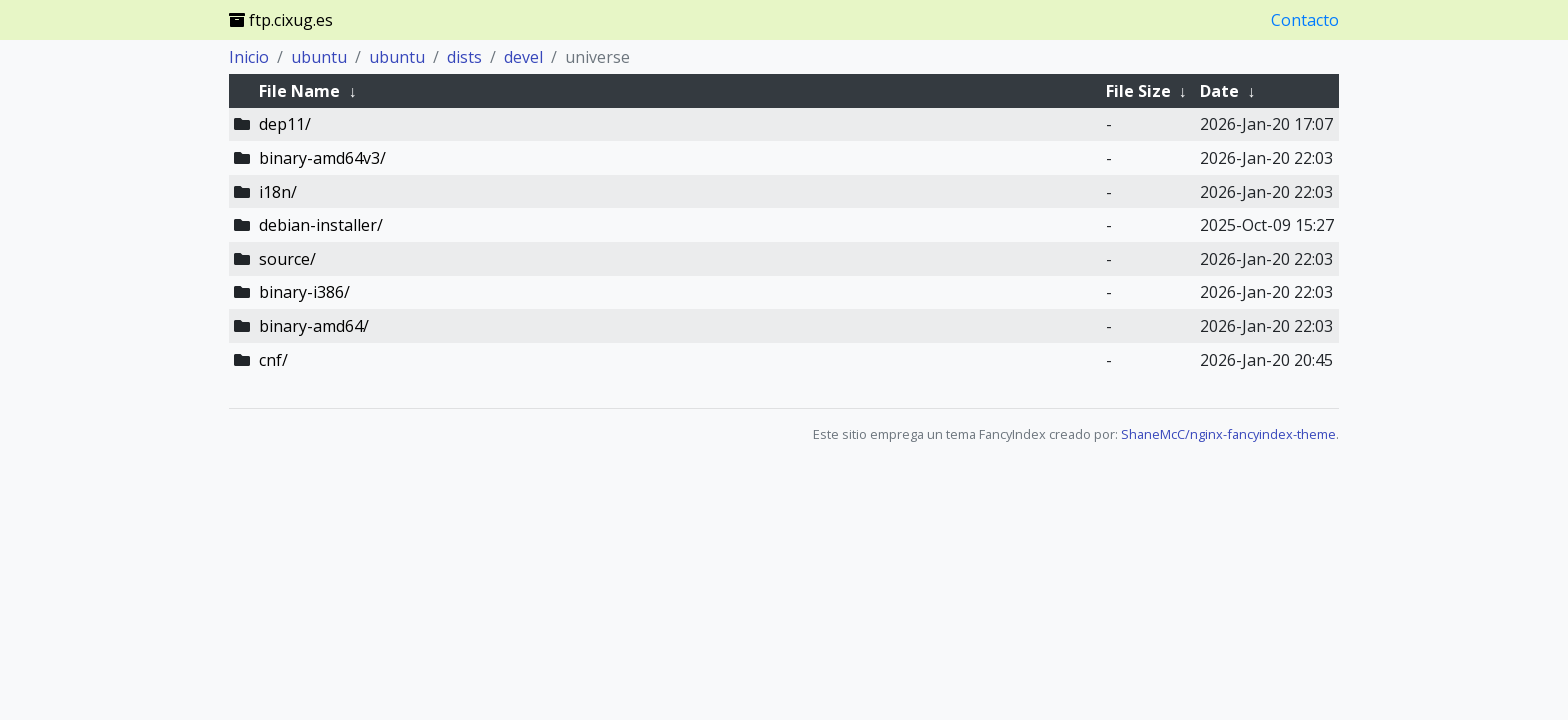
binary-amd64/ (314, 326)
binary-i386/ (304, 292)
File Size (1138, 91)
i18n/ (278, 192)
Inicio (249, 57)
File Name (299, 91)
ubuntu (319, 57)
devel (523, 57)
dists (464, 57)
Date (1219, 91)
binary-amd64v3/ (322, 158)
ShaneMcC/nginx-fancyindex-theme (1228, 434)
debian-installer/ (321, 225)
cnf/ (273, 360)
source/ (287, 259)
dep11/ (285, 124)
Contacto (1305, 20)
